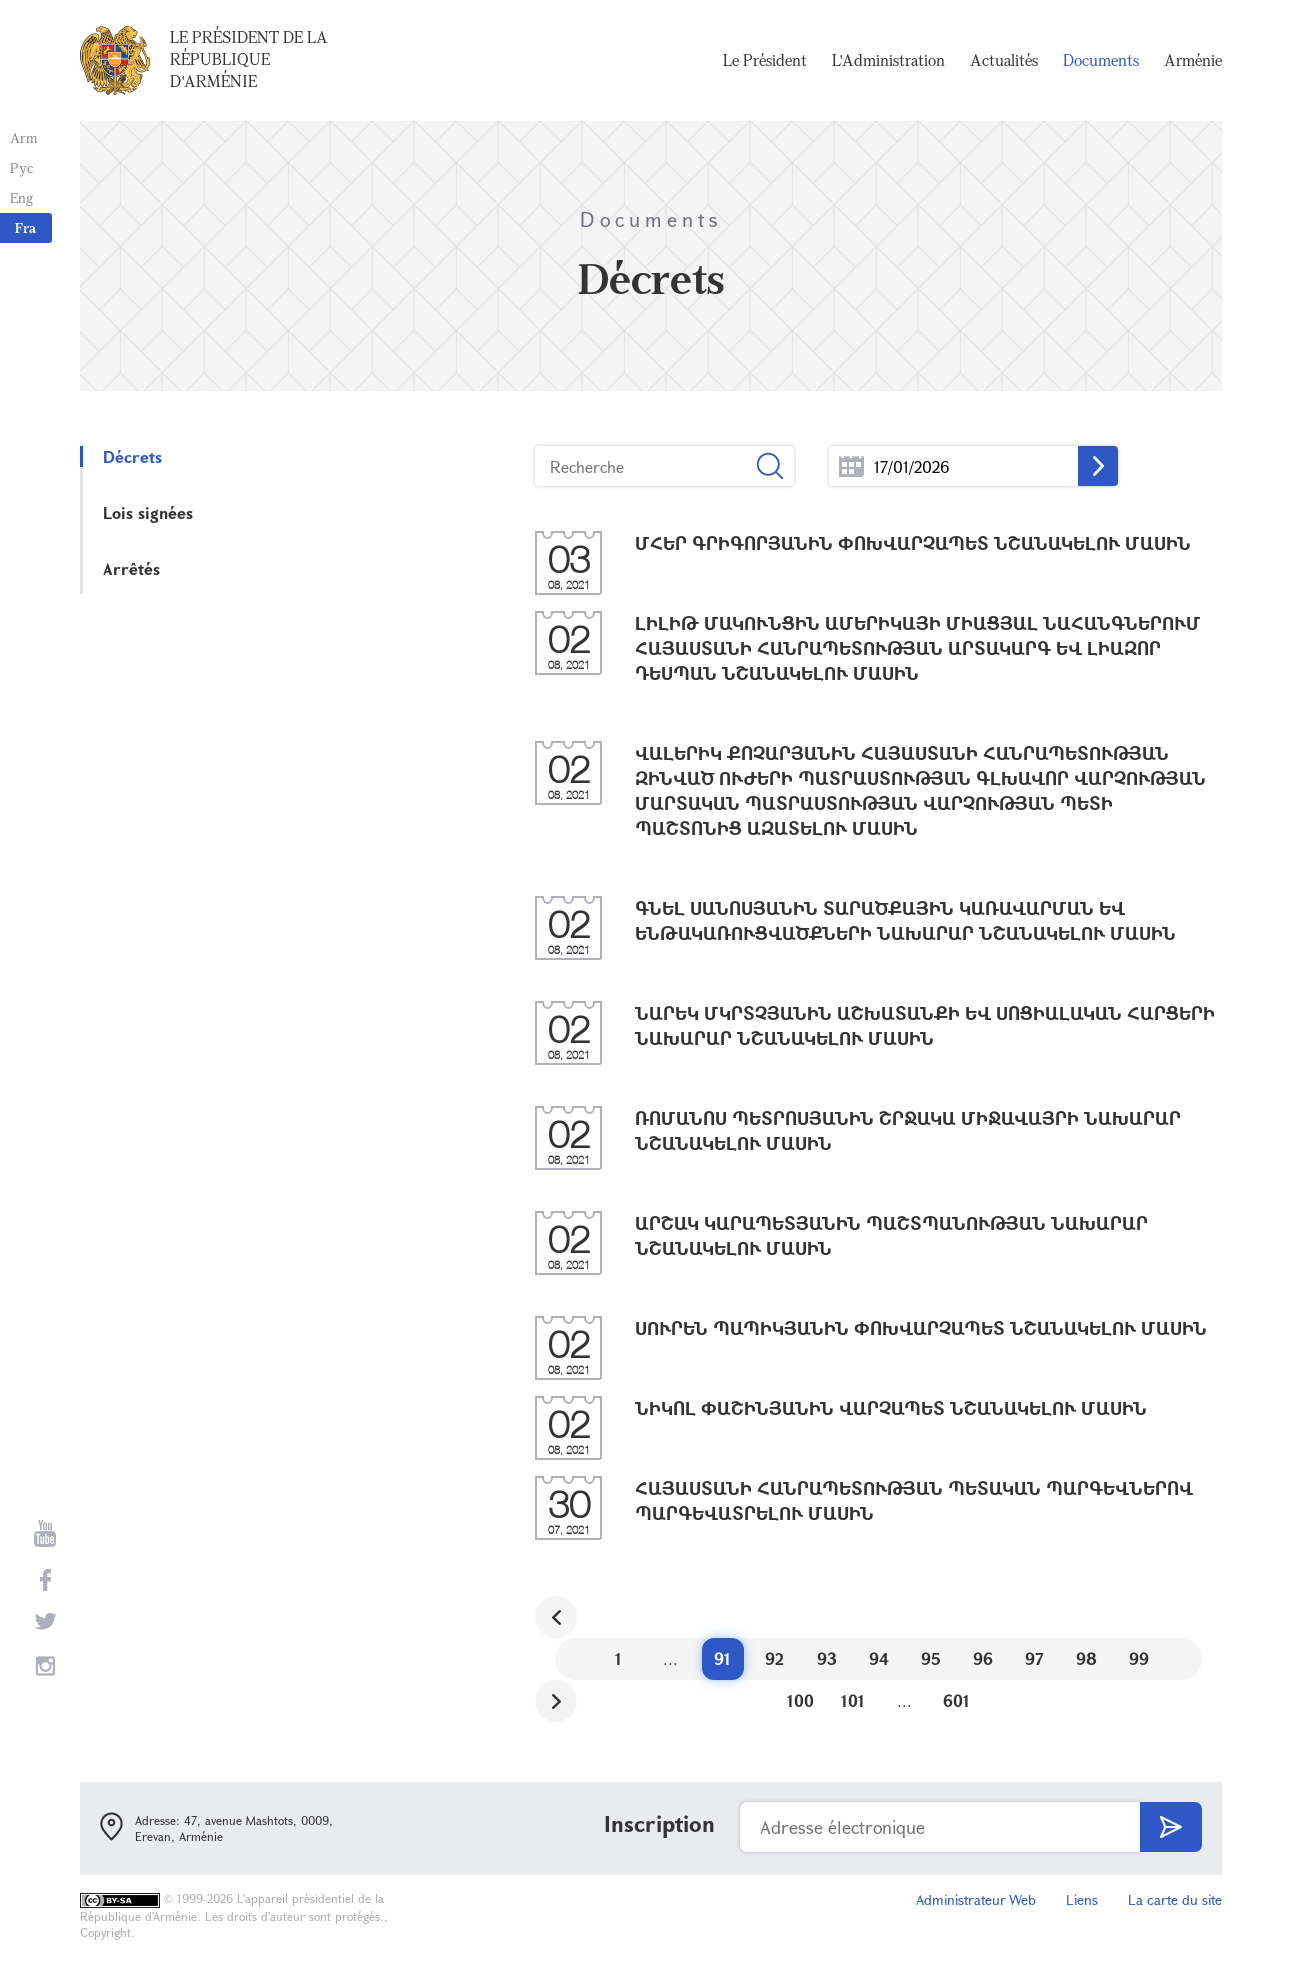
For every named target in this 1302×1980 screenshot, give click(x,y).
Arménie (1193, 60)
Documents (1101, 60)
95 (931, 1658)
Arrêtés (131, 568)
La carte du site (1175, 1899)
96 (983, 1658)
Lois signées (148, 512)
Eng (21, 197)
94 (879, 1658)
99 (1139, 1658)
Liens (1082, 1899)
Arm (24, 137)
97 (1034, 1658)
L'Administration (888, 60)
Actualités (1004, 60)
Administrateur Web (976, 1899)
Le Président (765, 60)
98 (1086, 1658)
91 (722, 1658)
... (851, 466)
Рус (21, 167)
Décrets (132, 456)
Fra (25, 227)
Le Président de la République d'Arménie (249, 59)
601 (956, 1700)
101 (853, 1700)
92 (774, 1658)
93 (827, 1658)
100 (800, 1700)
